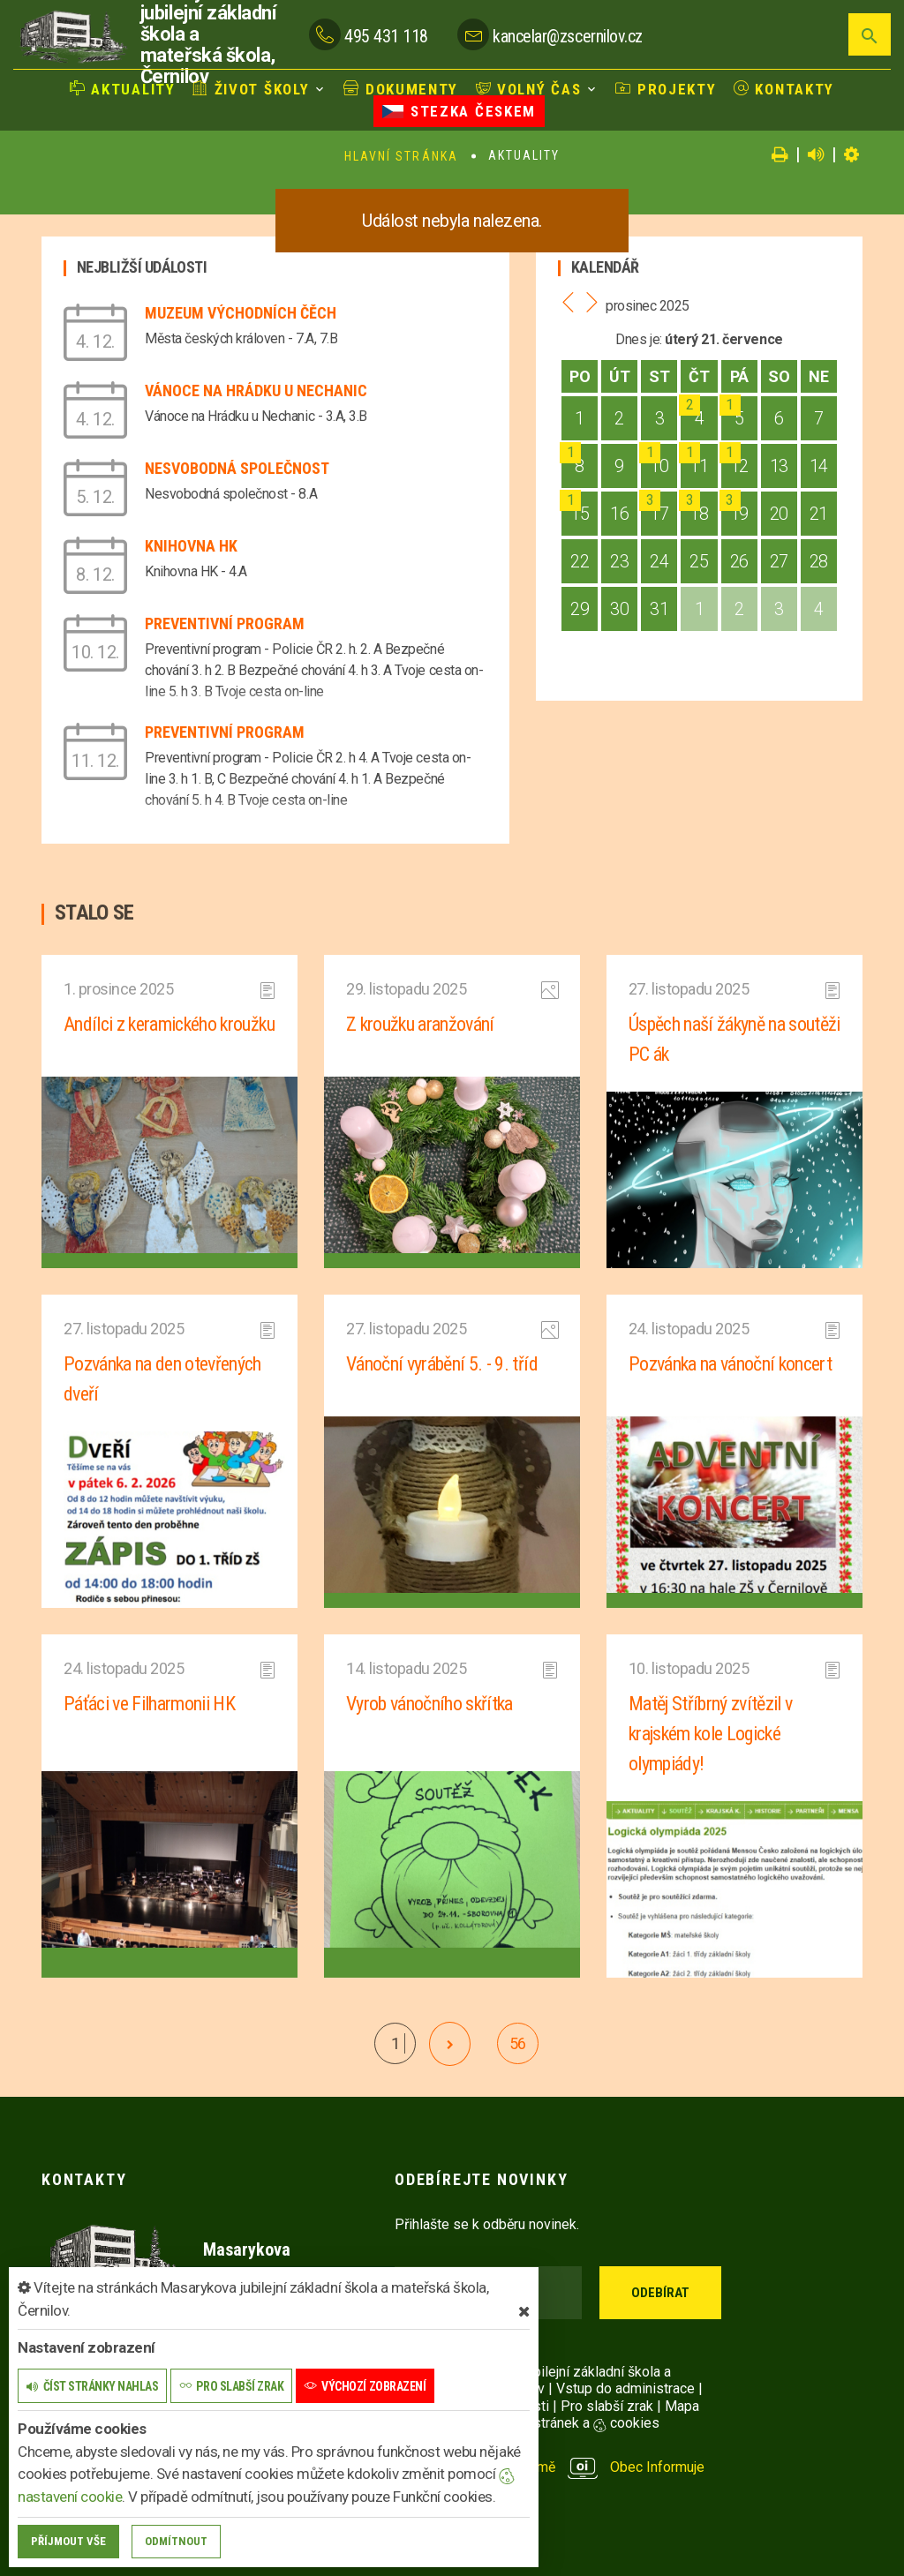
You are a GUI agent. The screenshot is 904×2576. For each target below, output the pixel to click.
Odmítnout (176, 2541)
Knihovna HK (191, 546)
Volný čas (529, 89)
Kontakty (784, 89)
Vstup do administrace (625, 2388)
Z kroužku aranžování (420, 1024)
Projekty (665, 89)
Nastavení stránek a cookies (555, 2423)
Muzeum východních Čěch (240, 313)
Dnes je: (638, 339)
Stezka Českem (459, 111)
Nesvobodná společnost (237, 468)
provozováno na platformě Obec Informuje (549, 2467)
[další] (450, 2044)
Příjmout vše (68, 2541)
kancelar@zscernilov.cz (567, 36)
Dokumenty (400, 89)
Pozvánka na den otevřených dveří (162, 1379)
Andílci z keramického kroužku (169, 1024)
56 (517, 2043)
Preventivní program (225, 623)
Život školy (250, 89)
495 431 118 (386, 36)
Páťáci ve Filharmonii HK (149, 1704)
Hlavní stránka (401, 156)
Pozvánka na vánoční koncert (730, 1364)
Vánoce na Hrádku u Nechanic (256, 390)
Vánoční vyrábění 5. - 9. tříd (442, 1364)
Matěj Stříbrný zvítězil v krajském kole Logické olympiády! (711, 1734)
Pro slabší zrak (607, 2406)
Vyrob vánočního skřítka (429, 1704)
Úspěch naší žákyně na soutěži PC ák (734, 1039)
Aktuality (123, 89)
